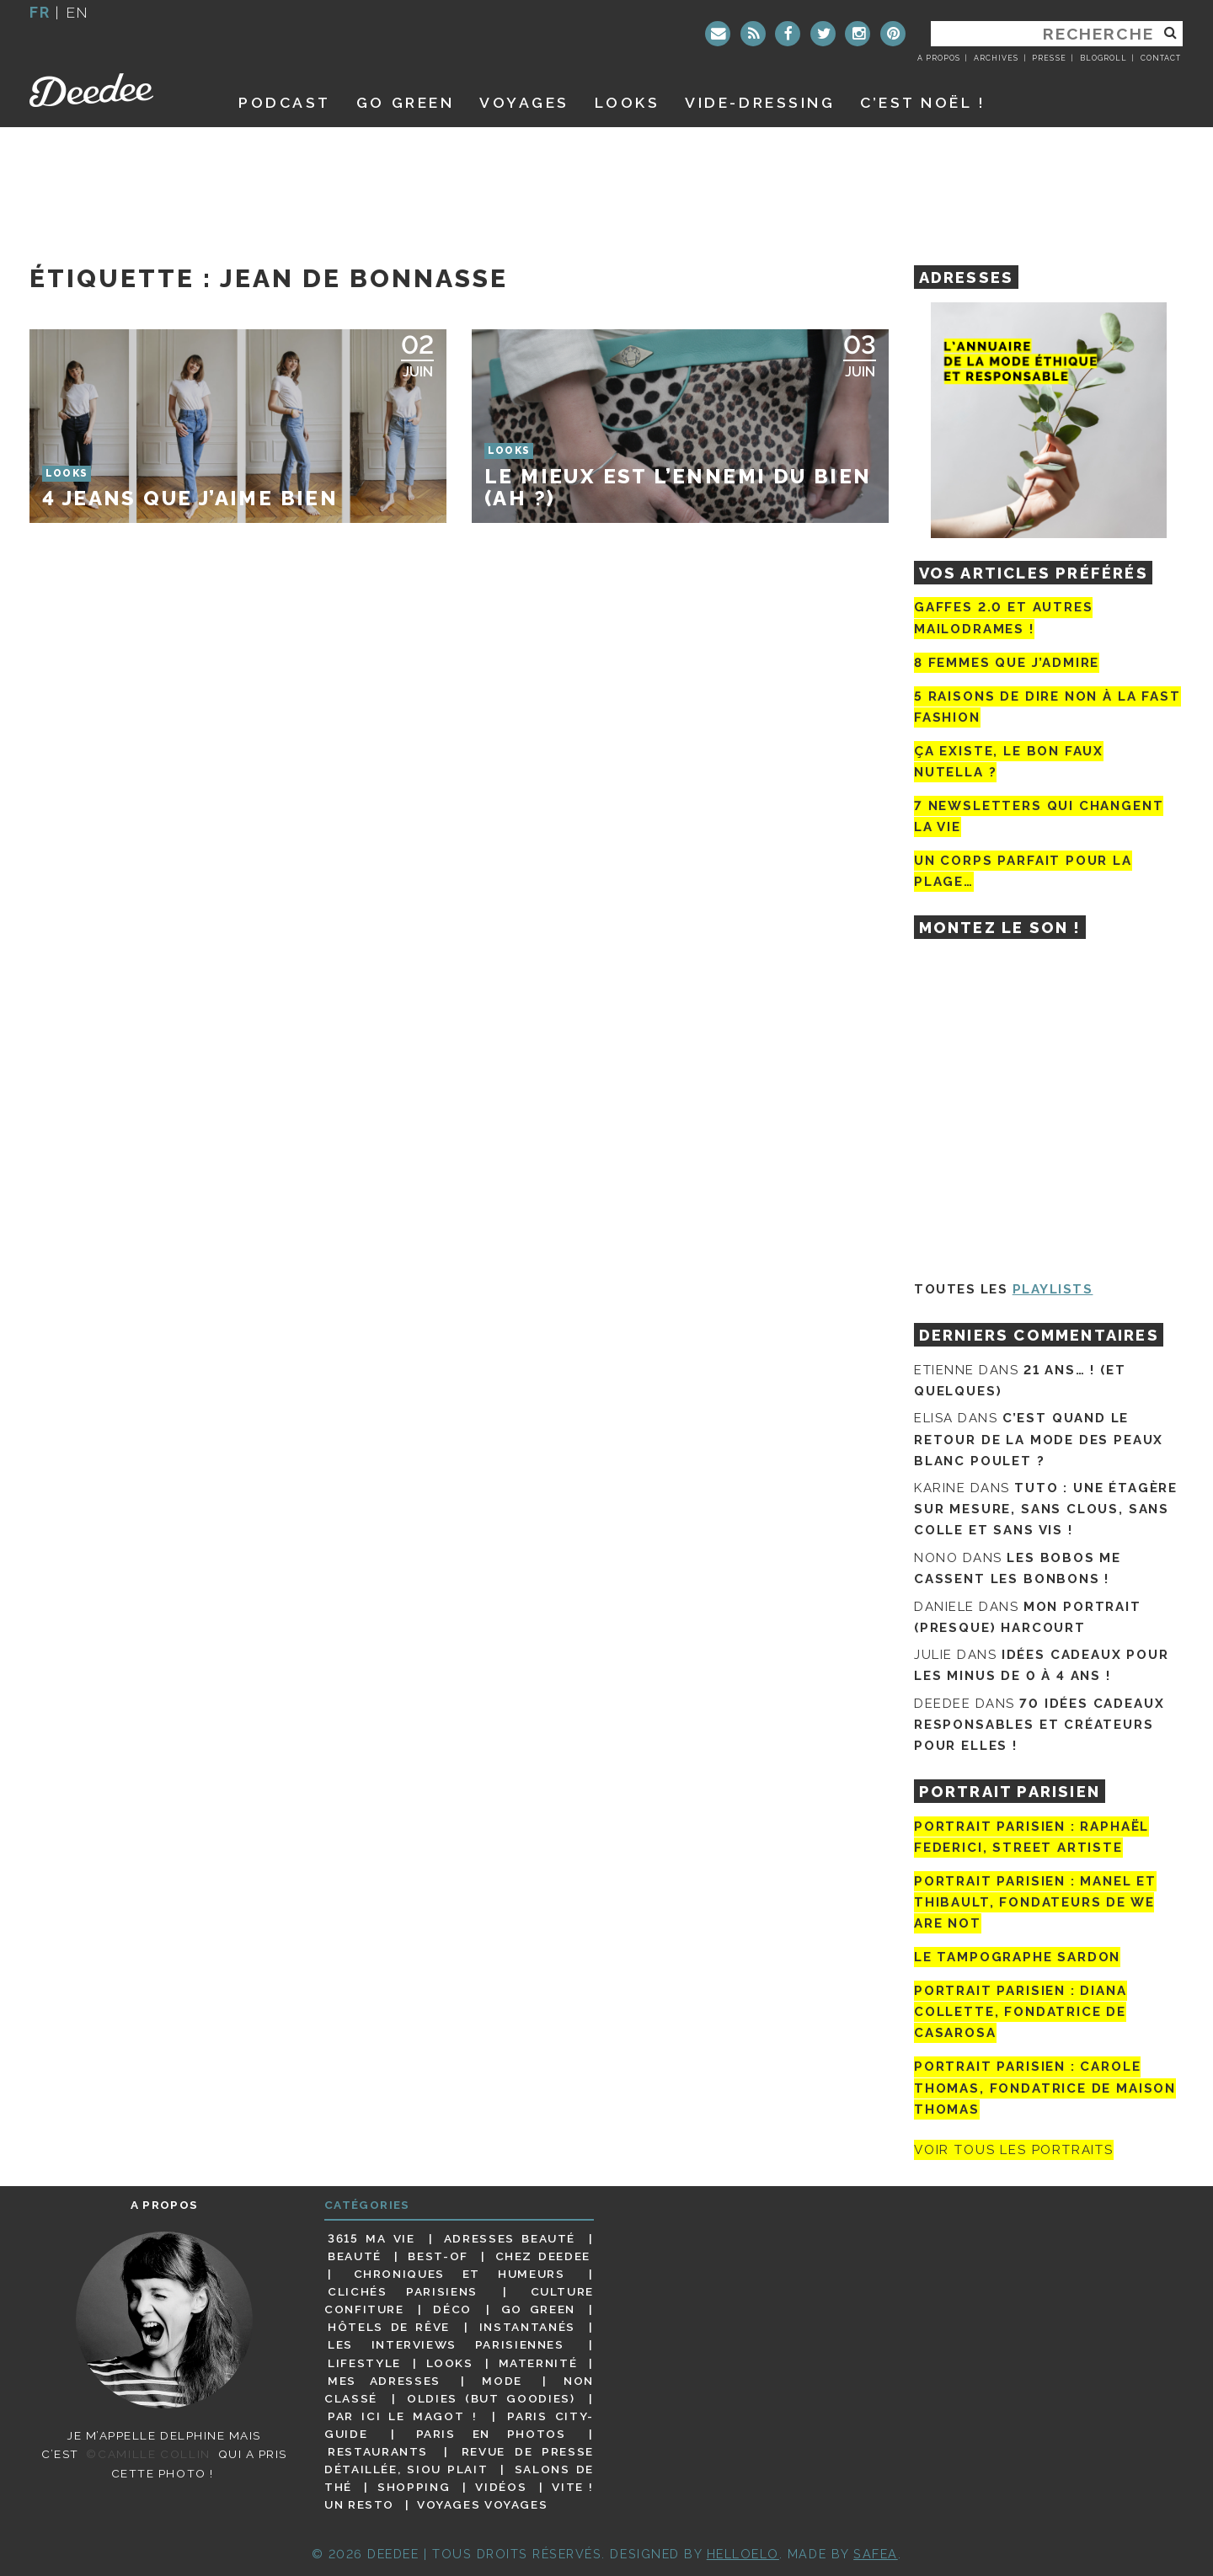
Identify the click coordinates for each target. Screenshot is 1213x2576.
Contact (1161, 58)
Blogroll (1103, 58)
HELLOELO (743, 2554)
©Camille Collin (148, 2454)
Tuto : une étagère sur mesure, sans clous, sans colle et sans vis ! (1046, 1509)
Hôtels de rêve (389, 2326)
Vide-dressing (760, 102)
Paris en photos (491, 2433)
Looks (627, 102)
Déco (452, 2309)
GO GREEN (405, 102)
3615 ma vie (371, 2238)
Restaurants (378, 2451)
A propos (938, 58)
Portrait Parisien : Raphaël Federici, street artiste (1031, 1837)
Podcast (284, 102)
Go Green (538, 2309)
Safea (875, 2554)
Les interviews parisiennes (446, 2344)
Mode (502, 2380)
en (77, 12)
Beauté (355, 2256)
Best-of (438, 2256)
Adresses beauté (509, 2238)
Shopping (413, 2486)
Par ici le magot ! (402, 2416)
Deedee (114, 90)
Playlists (1053, 1289)
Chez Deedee (542, 2256)
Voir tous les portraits (1014, 2149)
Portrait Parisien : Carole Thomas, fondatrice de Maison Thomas (1045, 2088)
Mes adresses (384, 2380)
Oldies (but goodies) (490, 2398)
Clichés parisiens (403, 2291)
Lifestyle (364, 2363)
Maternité (538, 2363)
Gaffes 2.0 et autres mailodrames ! (1003, 618)
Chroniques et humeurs (459, 2273)
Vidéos (500, 2486)
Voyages (524, 102)
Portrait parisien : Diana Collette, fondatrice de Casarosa (1020, 2011)
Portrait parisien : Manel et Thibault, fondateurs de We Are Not (1035, 1902)
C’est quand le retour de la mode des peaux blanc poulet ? (1038, 1439)
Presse (1049, 58)
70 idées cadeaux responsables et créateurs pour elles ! (1039, 1724)
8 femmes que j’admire (1006, 662)
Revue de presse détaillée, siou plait (459, 2460)
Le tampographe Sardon (1017, 1957)
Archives (996, 58)
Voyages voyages (482, 2504)
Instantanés (527, 2326)
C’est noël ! (923, 102)
